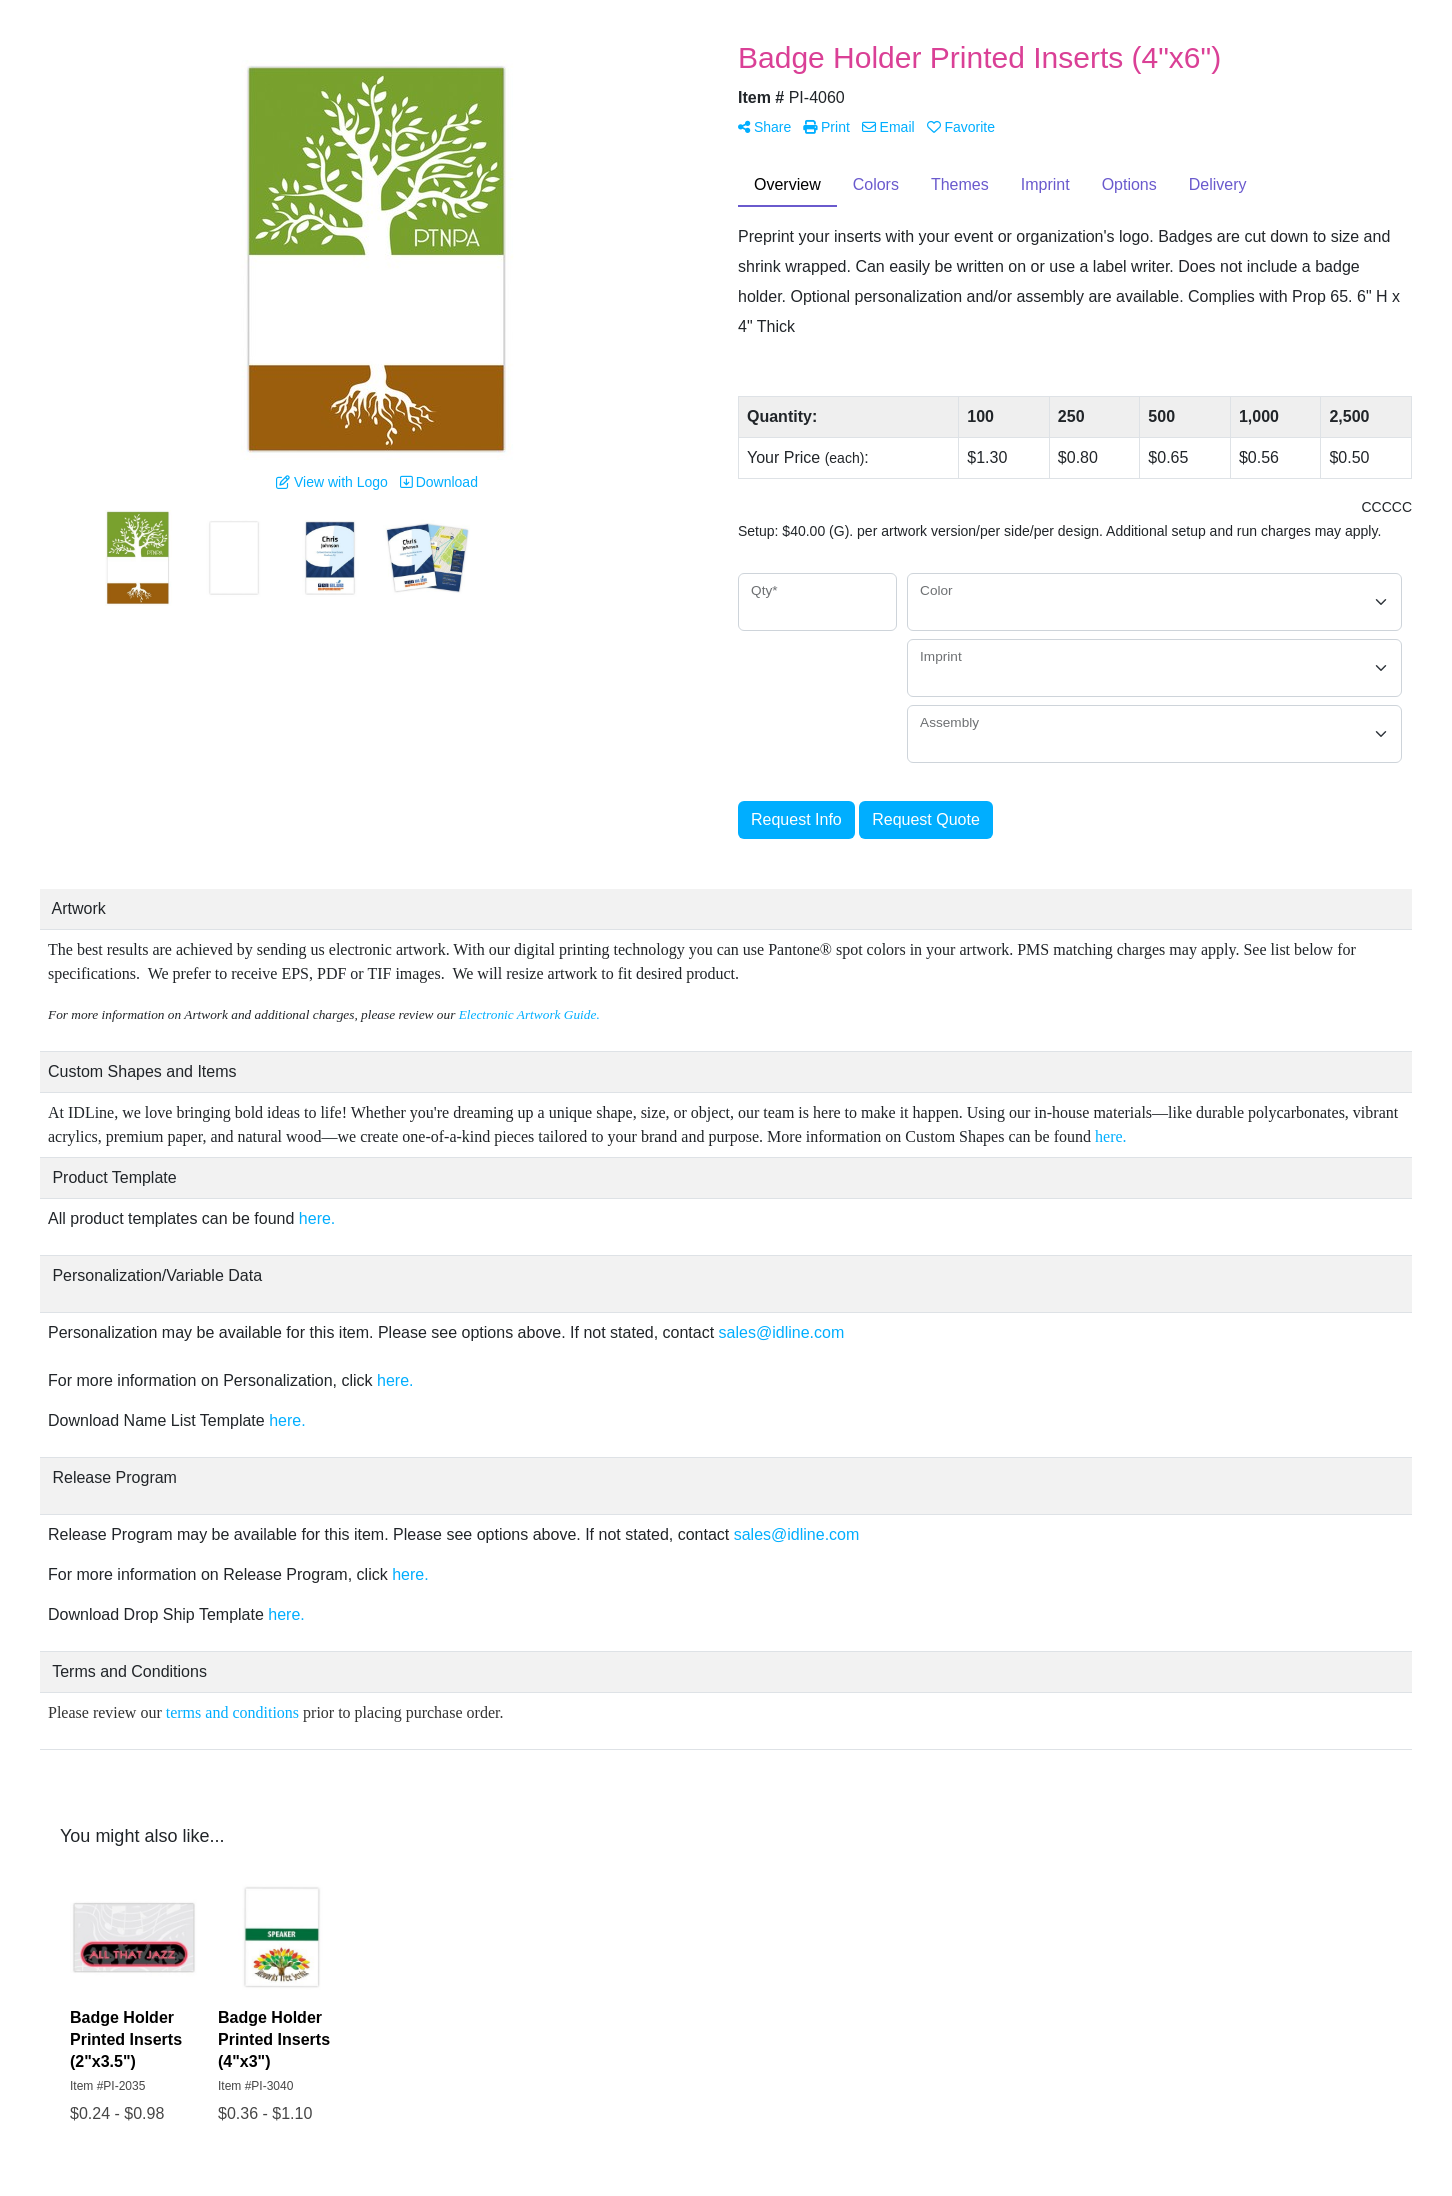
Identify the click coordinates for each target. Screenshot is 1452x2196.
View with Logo (332, 482)
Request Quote (926, 819)
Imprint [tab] (1045, 184)
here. (1113, 1136)
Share (764, 127)
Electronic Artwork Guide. (531, 1014)
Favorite (961, 127)
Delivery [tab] (1218, 184)
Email (888, 127)
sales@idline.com (782, 1332)
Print (826, 127)
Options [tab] (1129, 184)
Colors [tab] (876, 184)
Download (439, 482)
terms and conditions (232, 1712)
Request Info (796, 819)
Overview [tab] (787, 184)
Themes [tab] (960, 184)
